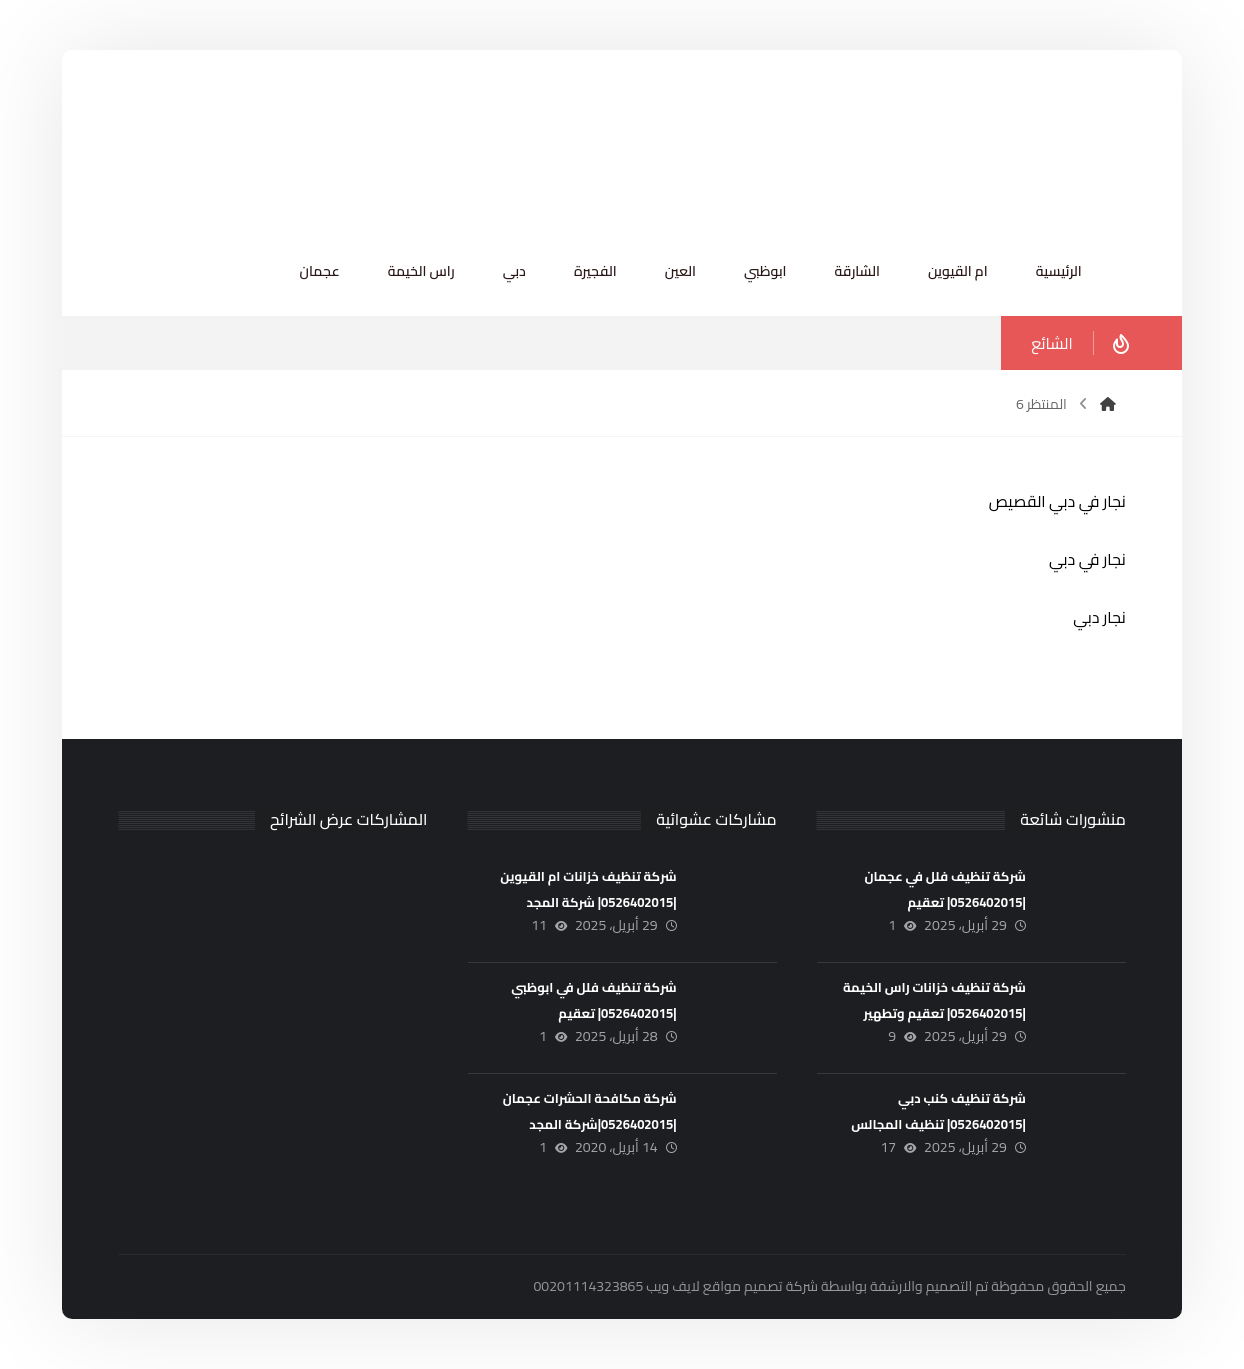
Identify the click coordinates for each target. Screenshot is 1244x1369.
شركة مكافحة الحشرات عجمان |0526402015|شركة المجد (590, 1110)
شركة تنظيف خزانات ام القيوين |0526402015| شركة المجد (588, 888)
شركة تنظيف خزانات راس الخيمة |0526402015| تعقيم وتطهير (934, 999)
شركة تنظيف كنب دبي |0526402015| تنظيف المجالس (938, 1110)
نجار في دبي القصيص (1057, 501)
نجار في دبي (1087, 559)
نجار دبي (1099, 617)
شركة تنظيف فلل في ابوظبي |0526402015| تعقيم (593, 999)
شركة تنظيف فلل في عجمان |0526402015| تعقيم (944, 888)
